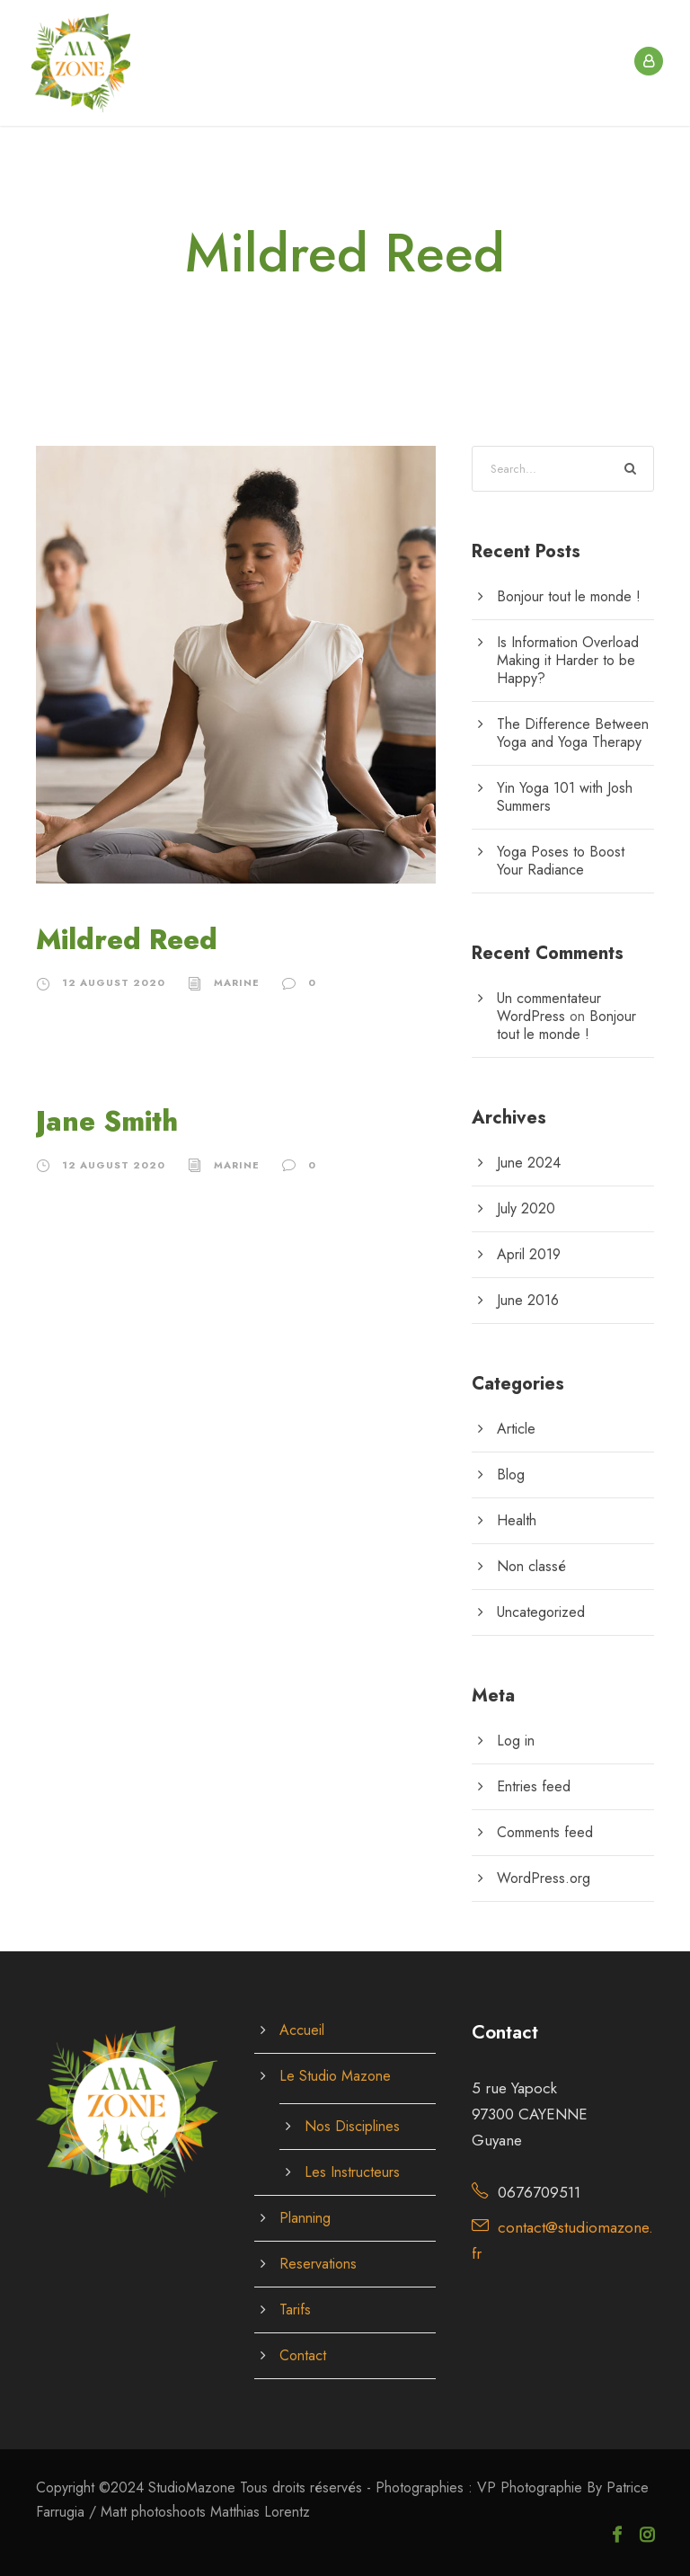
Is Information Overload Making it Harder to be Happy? (568, 660)
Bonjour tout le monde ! (569, 596)
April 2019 (529, 1254)
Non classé (531, 1566)
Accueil (301, 2030)
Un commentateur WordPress (549, 1007)
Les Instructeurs (352, 2172)
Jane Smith (107, 1121)
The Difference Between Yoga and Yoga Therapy (573, 733)
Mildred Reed (126, 939)
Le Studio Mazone (335, 2075)
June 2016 (528, 1300)
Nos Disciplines (352, 2126)
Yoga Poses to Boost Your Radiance (560, 860)
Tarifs (295, 2309)
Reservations (318, 2263)
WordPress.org (543, 1878)
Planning (305, 2217)
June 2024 (529, 1162)
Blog (511, 1474)
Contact (302, 2355)
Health (516, 1520)
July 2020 (526, 1208)
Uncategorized (541, 1612)
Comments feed (545, 1832)
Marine (237, 982)
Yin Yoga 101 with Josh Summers (564, 796)
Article (516, 1428)
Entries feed (534, 1786)
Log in (516, 1740)
